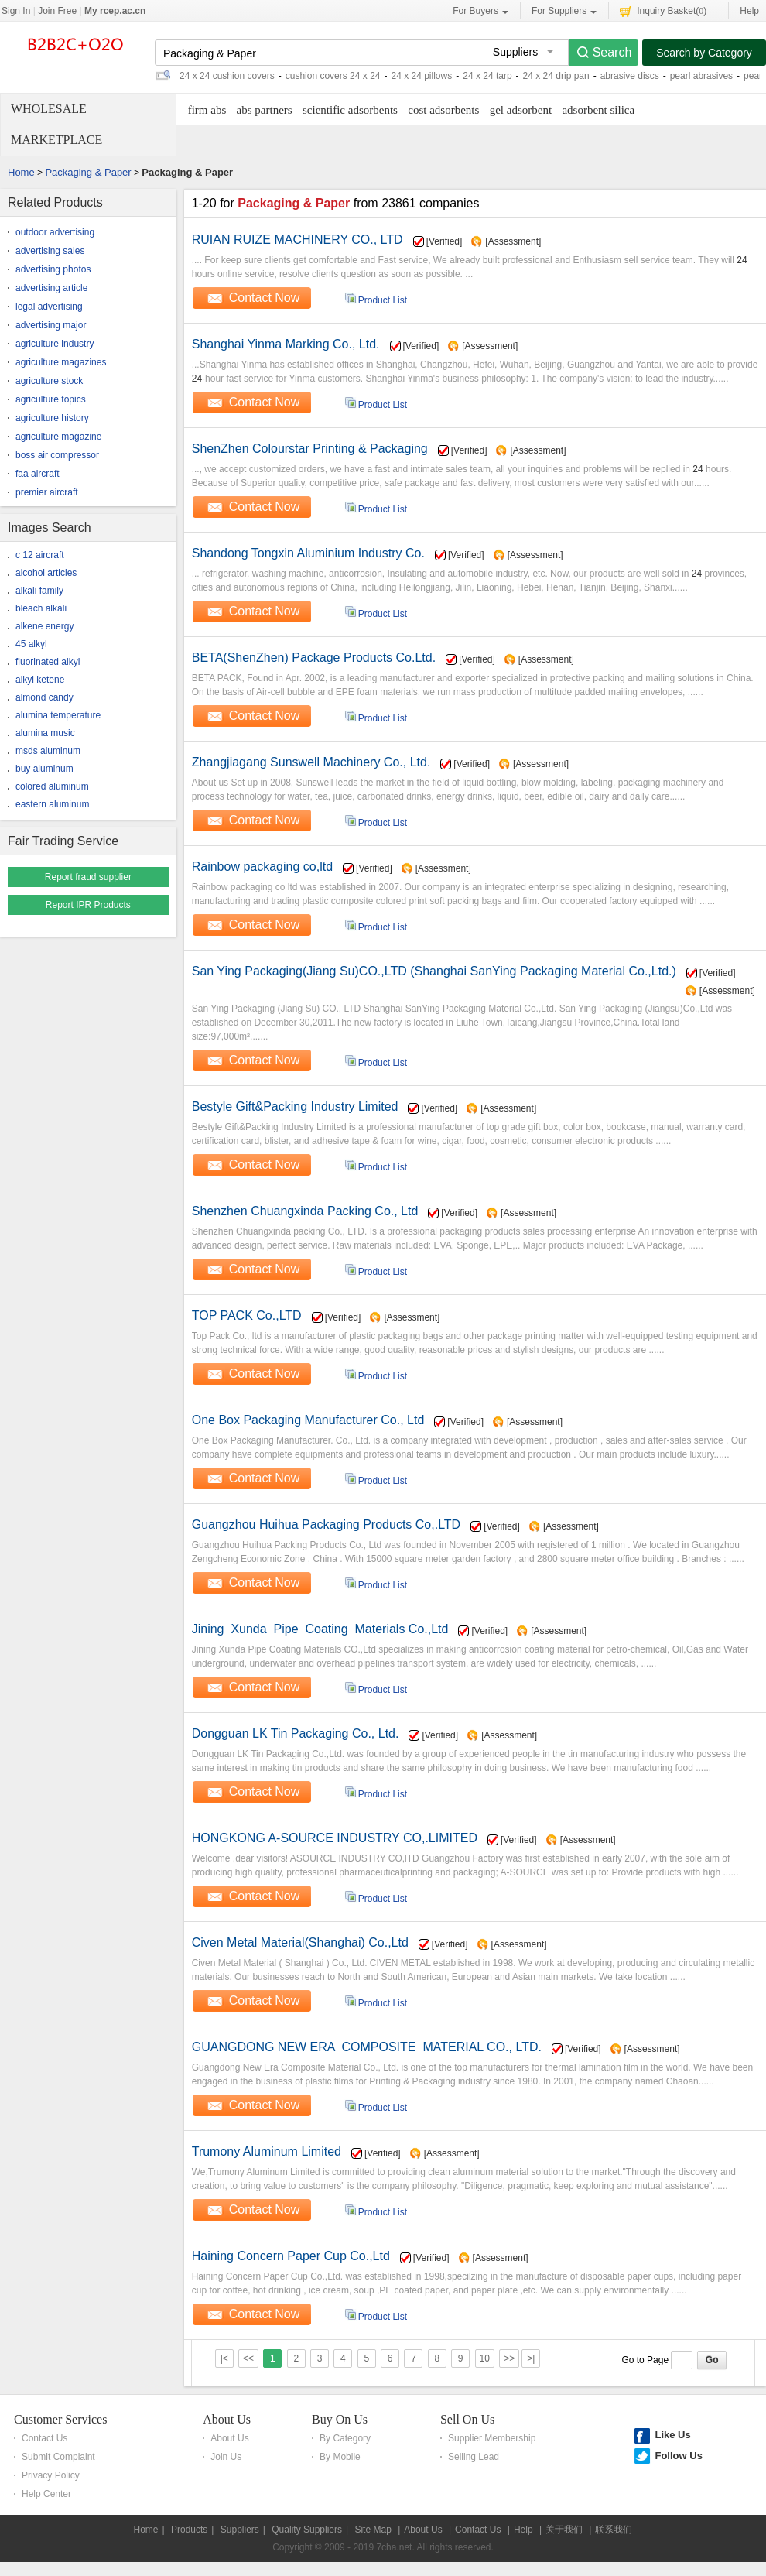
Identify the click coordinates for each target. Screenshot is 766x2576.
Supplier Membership (491, 2438)
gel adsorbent (521, 110)
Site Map (372, 2529)
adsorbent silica (598, 110)
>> (509, 2358)
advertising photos (53, 269)
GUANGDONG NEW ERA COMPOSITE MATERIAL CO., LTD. (367, 2047)
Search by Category (704, 52)
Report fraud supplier (88, 877)
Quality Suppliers (307, 2529)
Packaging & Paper (88, 172)
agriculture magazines (60, 362)
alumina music (45, 733)
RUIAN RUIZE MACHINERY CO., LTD (297, 239)
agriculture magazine (58, 436)
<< (248, 2358)
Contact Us (44, 2438)
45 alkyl (31, 644)
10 (485, 2358)
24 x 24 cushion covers (227, 75)
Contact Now (264, 297)
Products (189, 2529)
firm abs (207, 110)
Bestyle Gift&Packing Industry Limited (295, 1106)
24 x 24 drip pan (556, 75)
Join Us (225, 2456)
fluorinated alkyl (47, 661)
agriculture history (52, 418)
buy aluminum (44, 768)
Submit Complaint (58, 2456)
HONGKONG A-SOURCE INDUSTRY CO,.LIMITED (334, 1838)
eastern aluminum (52, 804)
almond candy (44, 697)
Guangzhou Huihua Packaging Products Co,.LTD (326, 1524)
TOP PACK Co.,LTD (247, 1315)
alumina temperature (58, 715)
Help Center (46, 2494)
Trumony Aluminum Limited (266, 2151)
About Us (227, 2419)
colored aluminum (52, 786)
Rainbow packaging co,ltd (262, 866)
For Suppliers (564, 11)
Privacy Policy (51, 2475)
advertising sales (49, 250)
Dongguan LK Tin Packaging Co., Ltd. (295, 1733)
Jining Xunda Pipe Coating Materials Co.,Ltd (320, 1629)
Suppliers (240, 2529)
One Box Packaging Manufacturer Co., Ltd (308, 1420)
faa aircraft (37, 473)
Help (749, 10)
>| (531, 2358)
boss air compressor (57, 455)
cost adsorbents (443, 110)
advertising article (51, 288)
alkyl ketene (39, 679)
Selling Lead (473, 2456)
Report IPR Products (88, 904)
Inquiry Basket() (663, 10)
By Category (345, 2438)
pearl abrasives (701, 75)
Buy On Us (340, 2419)
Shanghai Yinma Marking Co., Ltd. (286, 344)
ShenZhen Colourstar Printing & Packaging (310, 448)
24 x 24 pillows (422, 75)
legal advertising (49, 306)
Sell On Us (467, 2419)
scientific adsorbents (350, 110)
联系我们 (613, 2529)
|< (224, 2358)
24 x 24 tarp (487, 75)
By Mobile (340, 2456)
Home (21, 172)
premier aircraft (46, 492)
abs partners (264, 110)
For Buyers (480, 11)
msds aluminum (47, 750)
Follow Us (678, 2455)
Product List (382, 300)
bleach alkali (41, 608)
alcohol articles (46, 572)
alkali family (39, 590)
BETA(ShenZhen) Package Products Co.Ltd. (314, 657)
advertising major (50, 325)
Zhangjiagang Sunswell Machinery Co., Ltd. (311, 762)
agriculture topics (50, 399)
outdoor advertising (54, 232)
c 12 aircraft (39, 555)
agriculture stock (49, 380)
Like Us (672, 2435)
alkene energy (44, 626)
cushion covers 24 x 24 (333, 75)
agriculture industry (54, 343)
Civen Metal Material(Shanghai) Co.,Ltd (300, 1942)
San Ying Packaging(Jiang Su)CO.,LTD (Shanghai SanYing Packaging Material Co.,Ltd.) (434, 971)
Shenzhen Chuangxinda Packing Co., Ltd (305, 1211)
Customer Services (60, 2419)
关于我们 (564, 2529)
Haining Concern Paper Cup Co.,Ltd (291, 2256)
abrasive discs (629, 75)
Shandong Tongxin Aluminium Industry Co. (308, 553)
